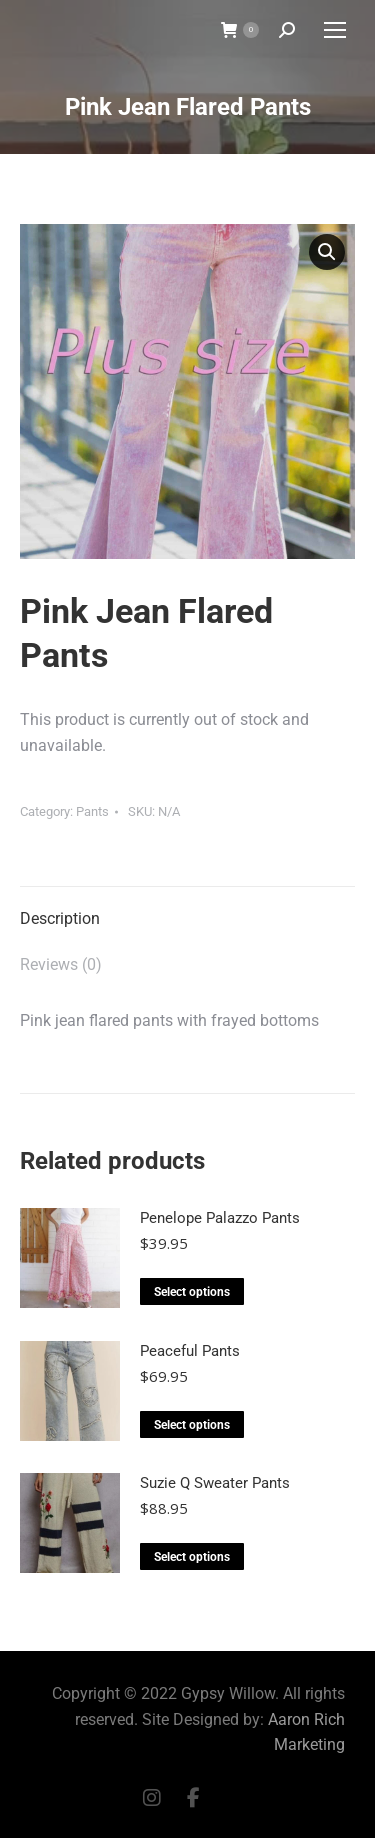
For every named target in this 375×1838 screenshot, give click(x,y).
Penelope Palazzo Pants (220, 1218)
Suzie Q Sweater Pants (215, 1483)
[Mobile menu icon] (335, 30)
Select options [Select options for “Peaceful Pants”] (192, 1425)
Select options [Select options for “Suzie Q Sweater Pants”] (192, 1557)
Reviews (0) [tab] (61, 964)
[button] (327, 252)
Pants (92, 811)
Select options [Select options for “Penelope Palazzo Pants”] (192, 1292)
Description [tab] (60, 918)
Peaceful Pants (190, 1351)
